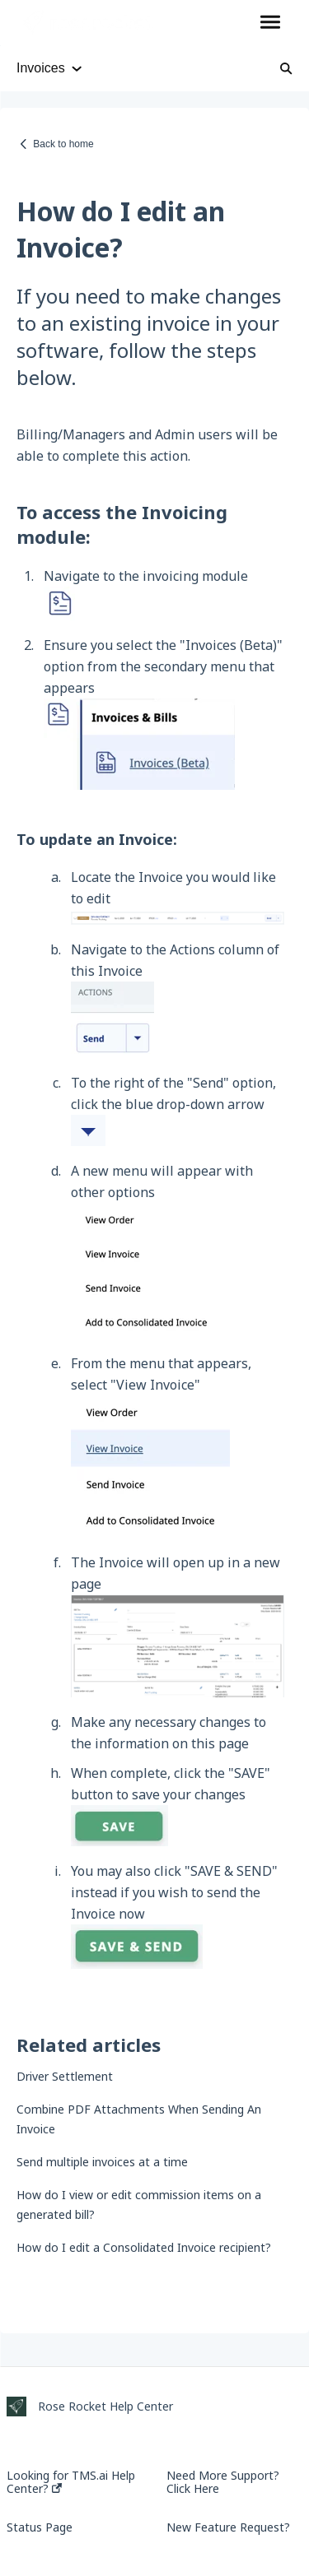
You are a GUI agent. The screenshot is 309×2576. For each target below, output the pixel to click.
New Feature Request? (228, 2527)
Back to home (63, 144)
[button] (270, 23)
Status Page (40, 2527)
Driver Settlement (64, 2076)
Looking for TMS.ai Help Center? (71, 2482)
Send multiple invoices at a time (102, 2162)
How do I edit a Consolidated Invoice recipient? (143, 2247)
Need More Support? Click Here (222, 2482)
